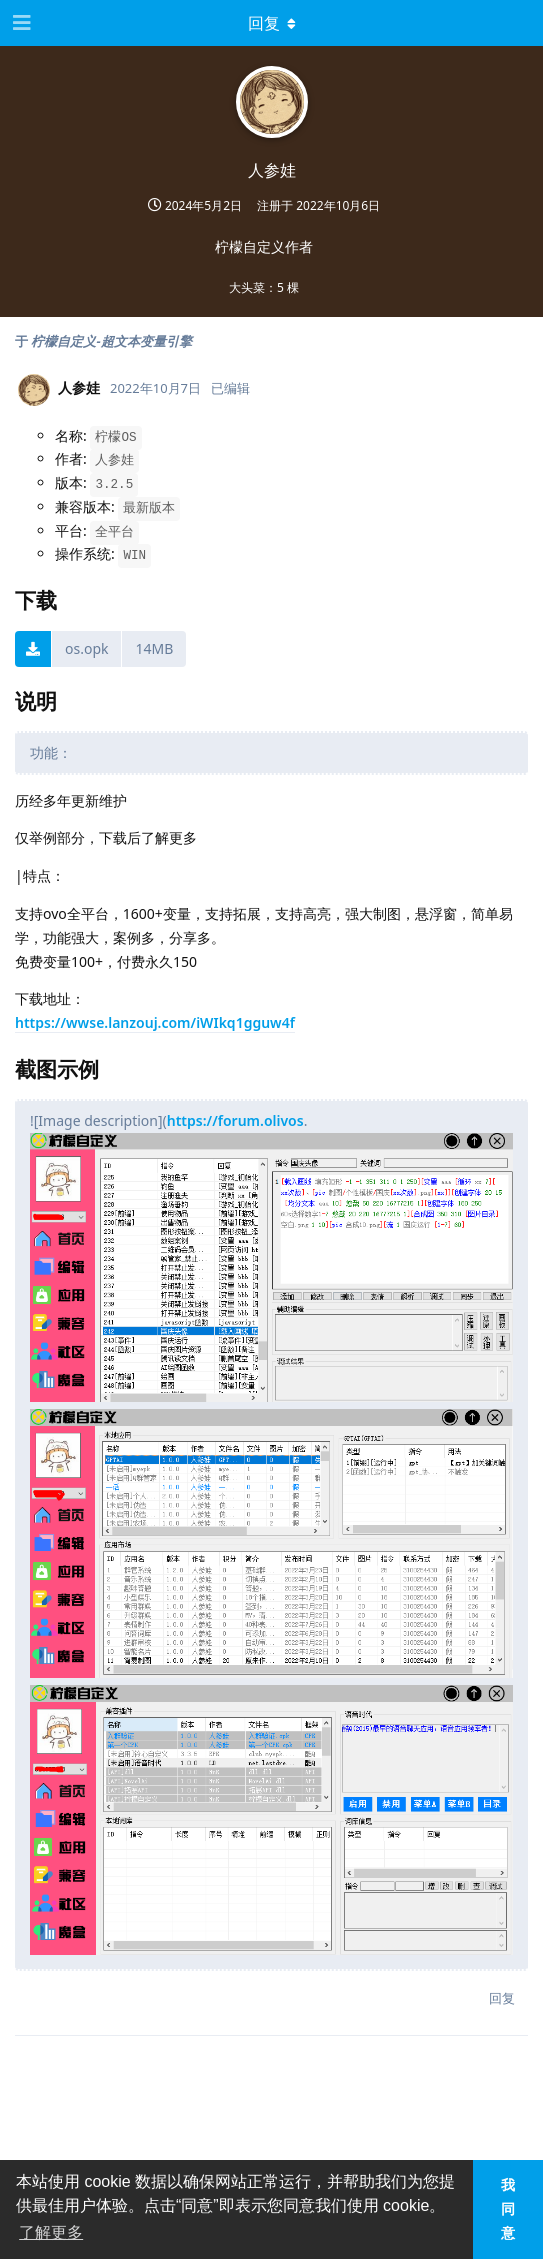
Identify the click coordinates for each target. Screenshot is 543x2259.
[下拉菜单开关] (272, 23)
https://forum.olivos (235, 1120)
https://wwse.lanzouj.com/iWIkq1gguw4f (155, 1022)
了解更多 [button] (51, 2232)
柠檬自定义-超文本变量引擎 (111, 341)
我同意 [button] (508, 2209)
